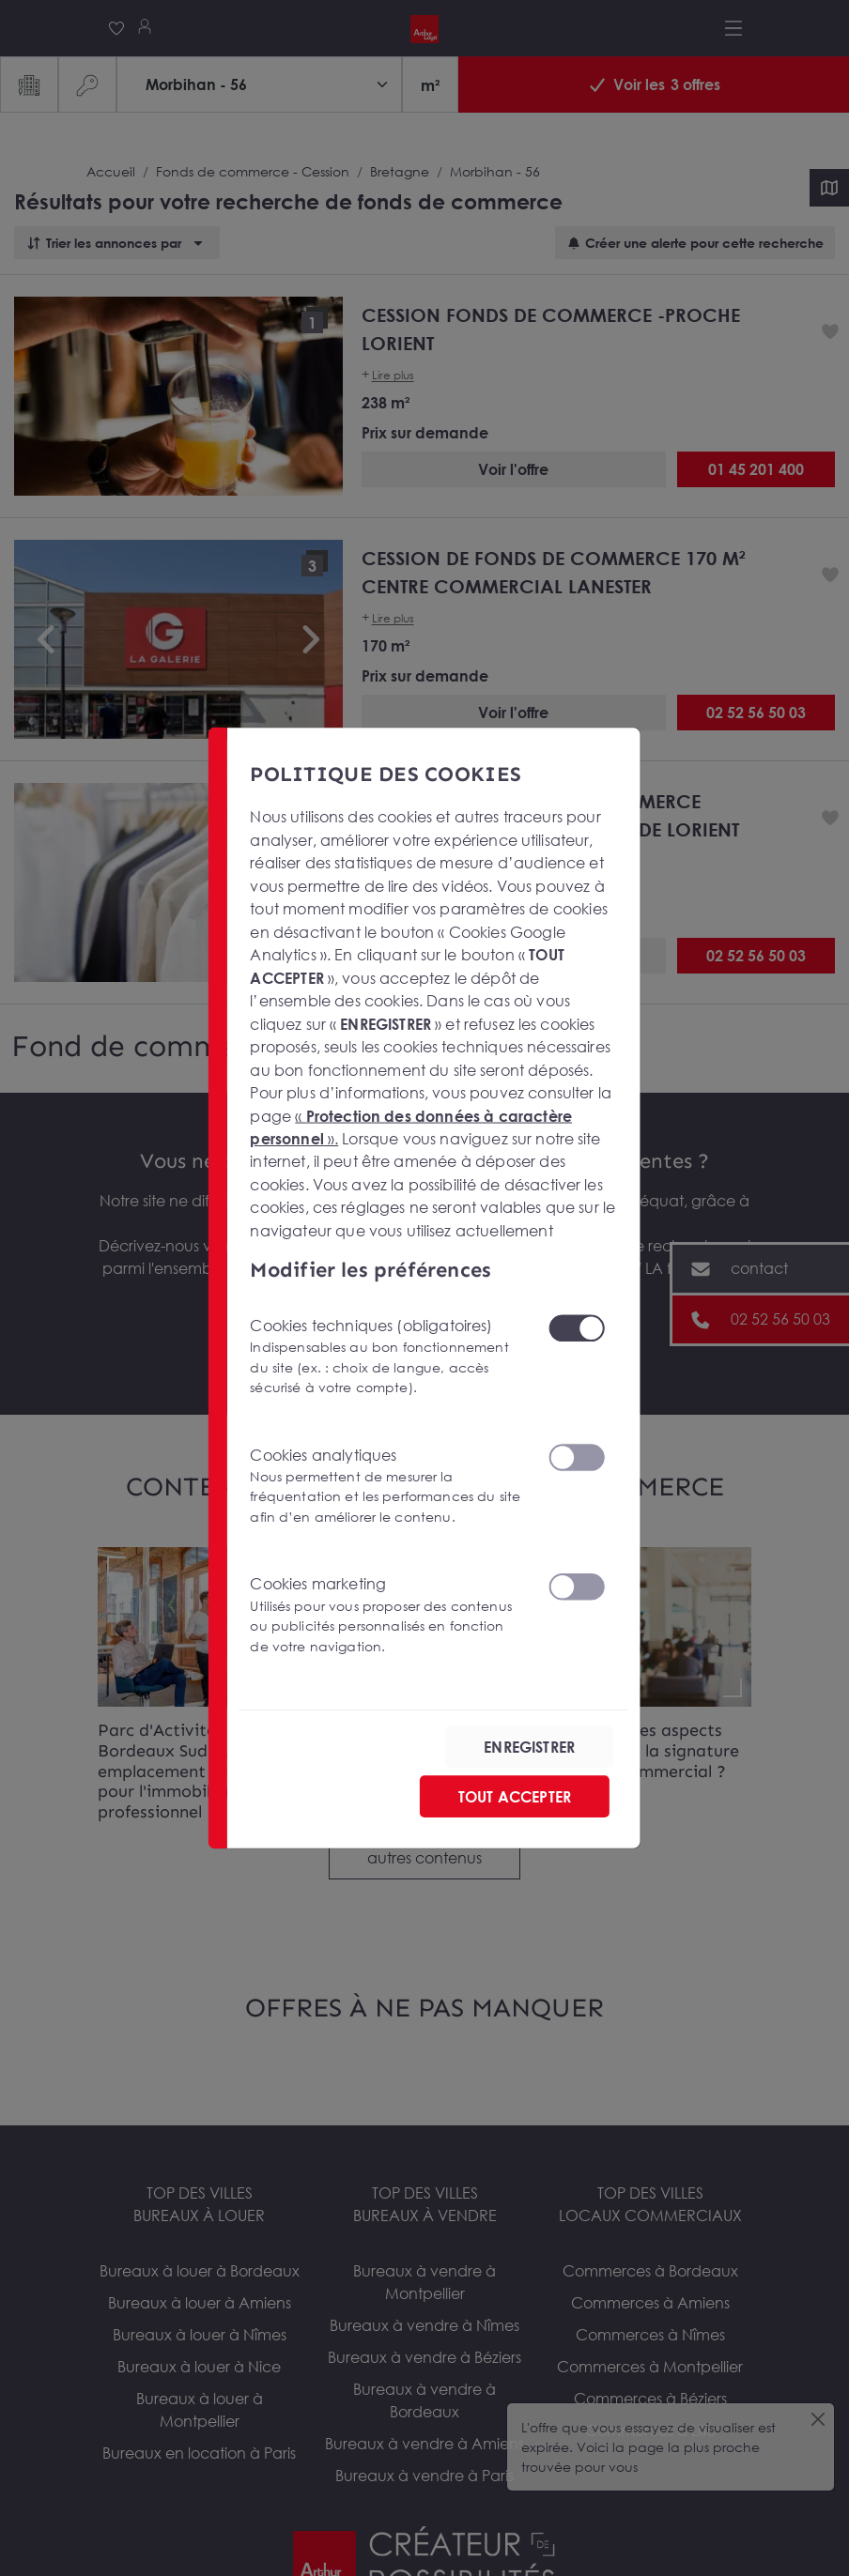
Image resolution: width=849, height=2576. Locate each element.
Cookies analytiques (387, 1485)
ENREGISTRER (529, 1746)
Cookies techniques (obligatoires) (387, 1356)
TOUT (514, 1795)
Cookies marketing (387, 1615)
